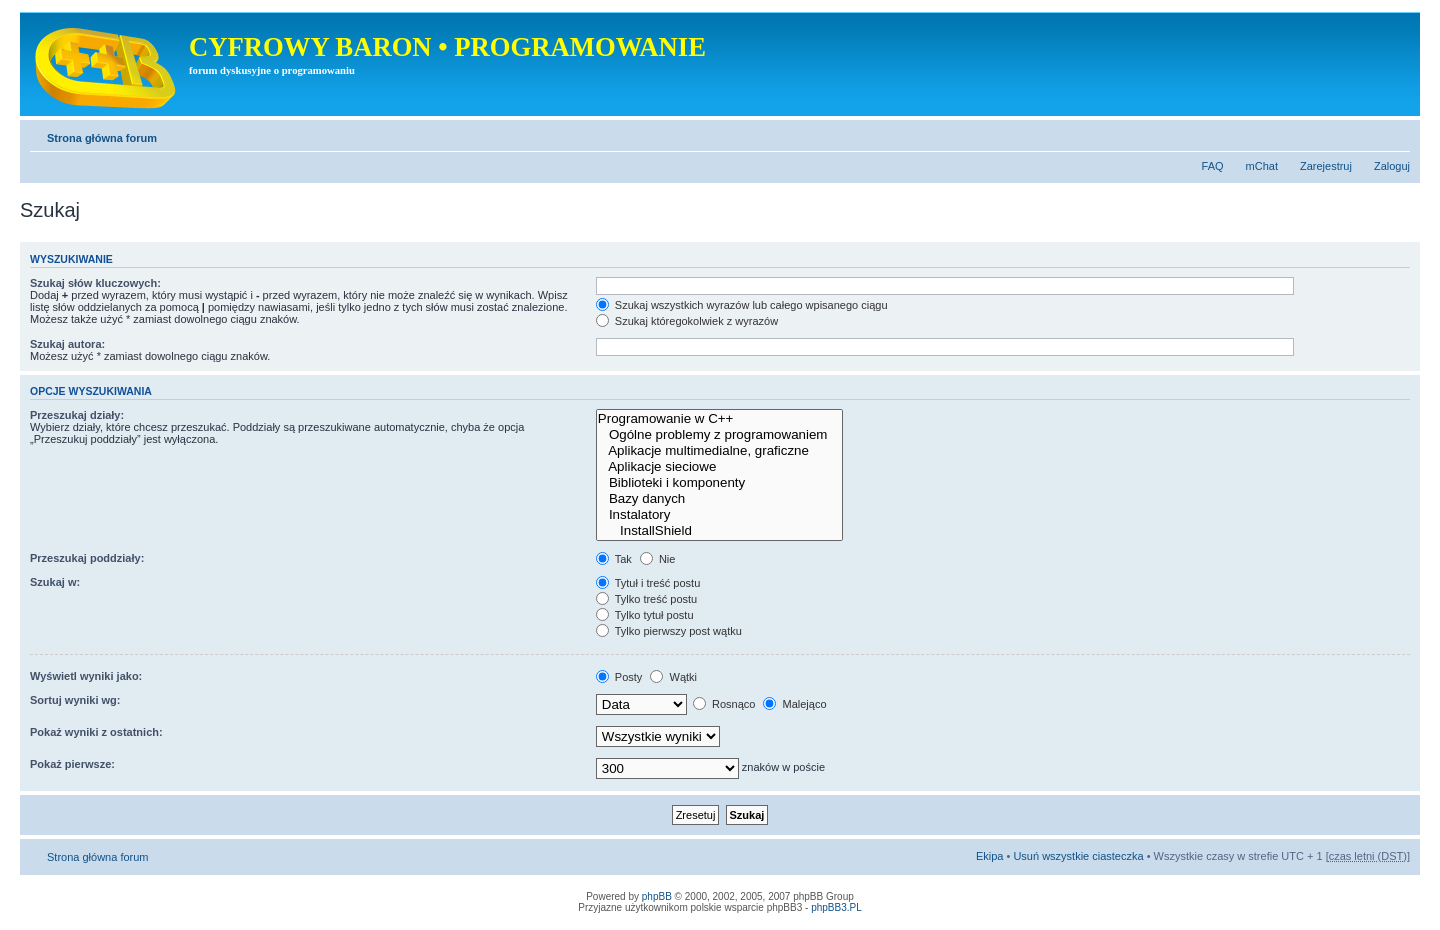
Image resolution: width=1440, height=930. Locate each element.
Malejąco (794, 704)
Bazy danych (719, 499)
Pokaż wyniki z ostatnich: (96, 732)
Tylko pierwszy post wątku (669, 631)
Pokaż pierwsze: (72, 764)
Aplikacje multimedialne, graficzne (719, 451)
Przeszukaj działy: (77, 415)
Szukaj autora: (67, 344)
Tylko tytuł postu (645, 615)
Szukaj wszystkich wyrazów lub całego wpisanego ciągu (742, 305)
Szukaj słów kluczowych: (95, 283)
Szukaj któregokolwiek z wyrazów (687, 321)
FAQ (1213, 166)
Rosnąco (724, 704)
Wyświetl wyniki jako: (86, 676)
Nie (658, 559)
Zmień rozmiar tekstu (1395, 134)
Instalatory (719, 515)
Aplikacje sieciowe (719, 467)
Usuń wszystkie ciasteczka (1078, 856)
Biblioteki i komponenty (719, 483)
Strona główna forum (102, 138)
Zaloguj (1392, 166)
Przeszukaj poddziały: (87, 558)
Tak (614, 559)
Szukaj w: (55, 582)
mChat (1262, 166)
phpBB (657, 896)
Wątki (673, 677)
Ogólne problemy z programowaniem (719, 435)
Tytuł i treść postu (648, 583)
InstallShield (719, 531)
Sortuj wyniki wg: (75, 700)
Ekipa (990, 856)
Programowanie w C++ (719, 419)
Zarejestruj (1326, 166)
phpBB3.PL (836, 907)
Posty (619, 677)
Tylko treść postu (646, 599)
